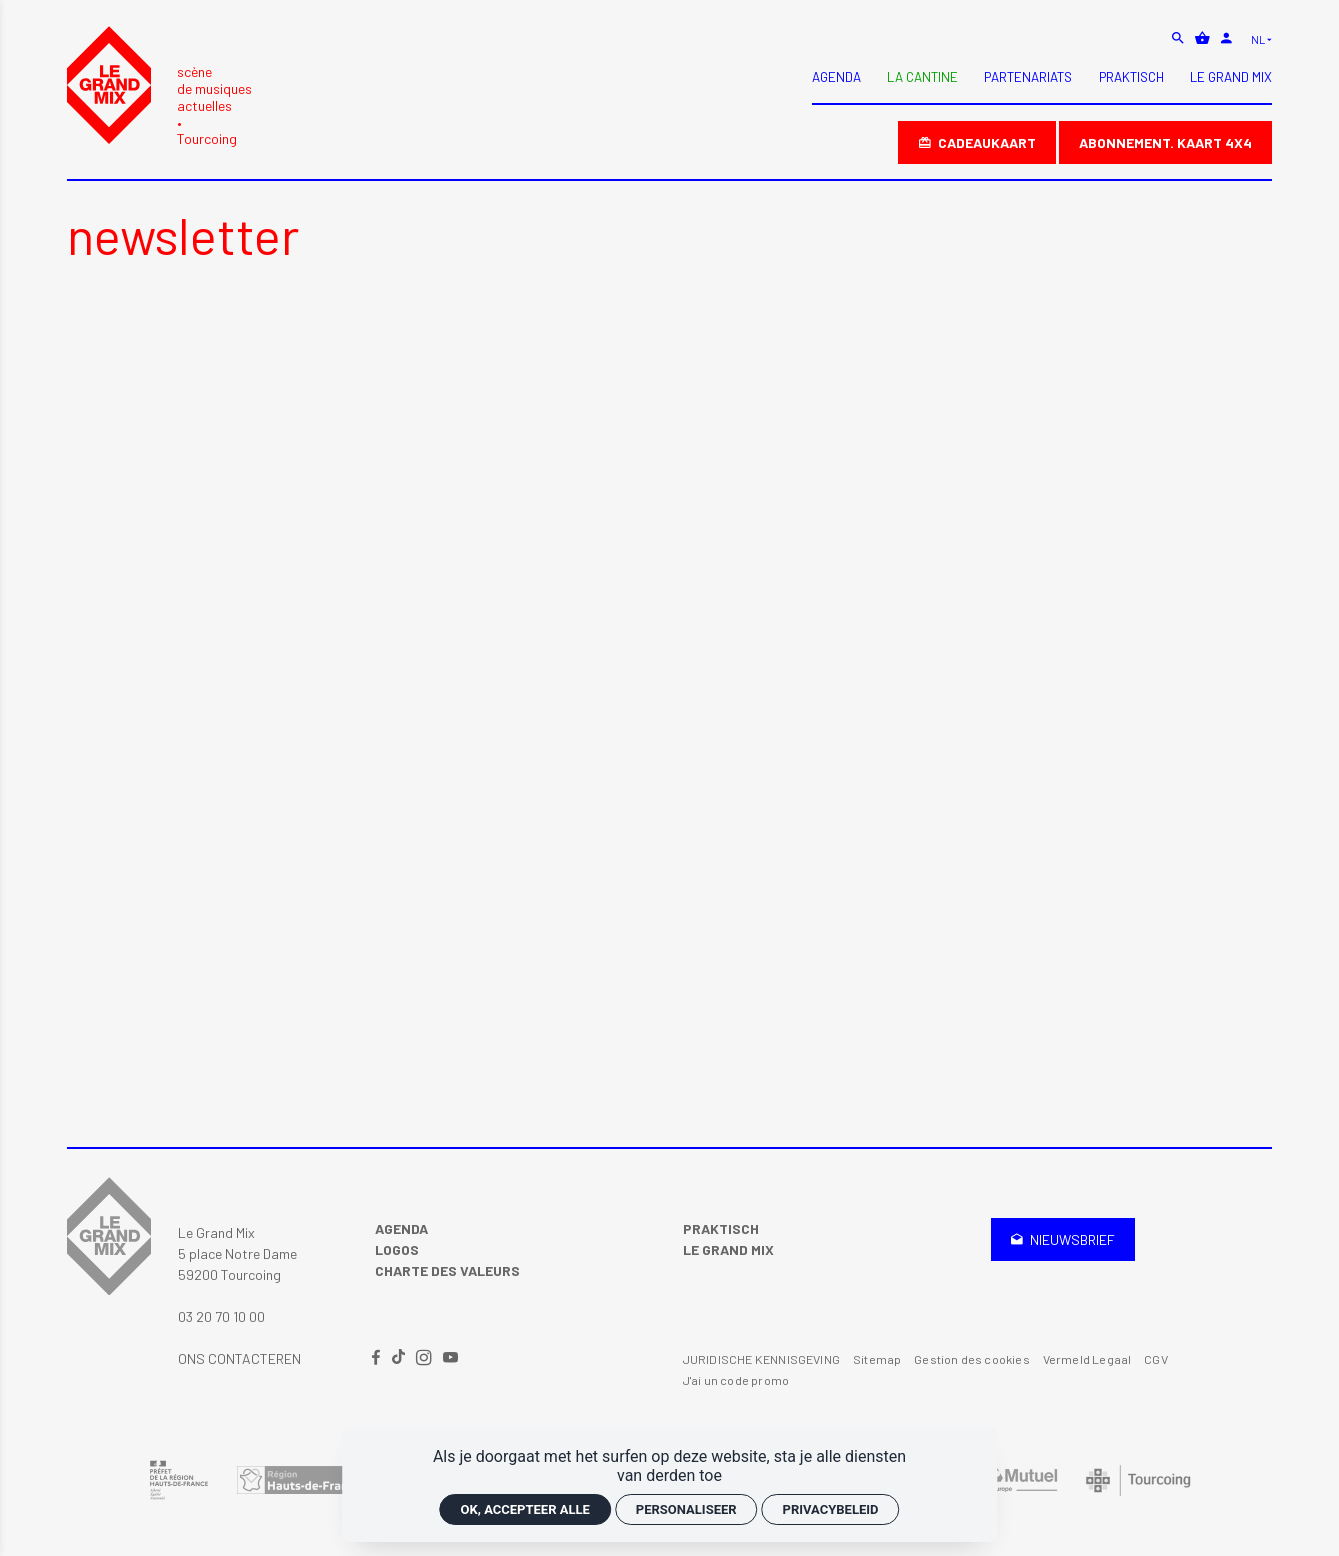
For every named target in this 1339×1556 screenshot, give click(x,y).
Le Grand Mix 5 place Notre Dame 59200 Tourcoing (237, 1253)
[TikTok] (400, 1358)
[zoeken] (1179, 37)
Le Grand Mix (728, 1249)
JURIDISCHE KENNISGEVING (761, 1359)
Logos (397, 1249)
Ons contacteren (239, 1358)
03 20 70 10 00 (221, 1316)
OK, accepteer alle (524, 1509)
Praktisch (721, 1228)
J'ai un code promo (736, 1380)
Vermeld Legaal (1087, 1359)
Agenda (401, 1228)
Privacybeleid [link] (831, 1509)
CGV (1156, 1359)
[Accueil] (159, 87)
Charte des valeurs (447, 1270)
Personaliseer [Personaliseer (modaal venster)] (686, 1509)
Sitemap (877, 1359)
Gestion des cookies (972, 1359)
